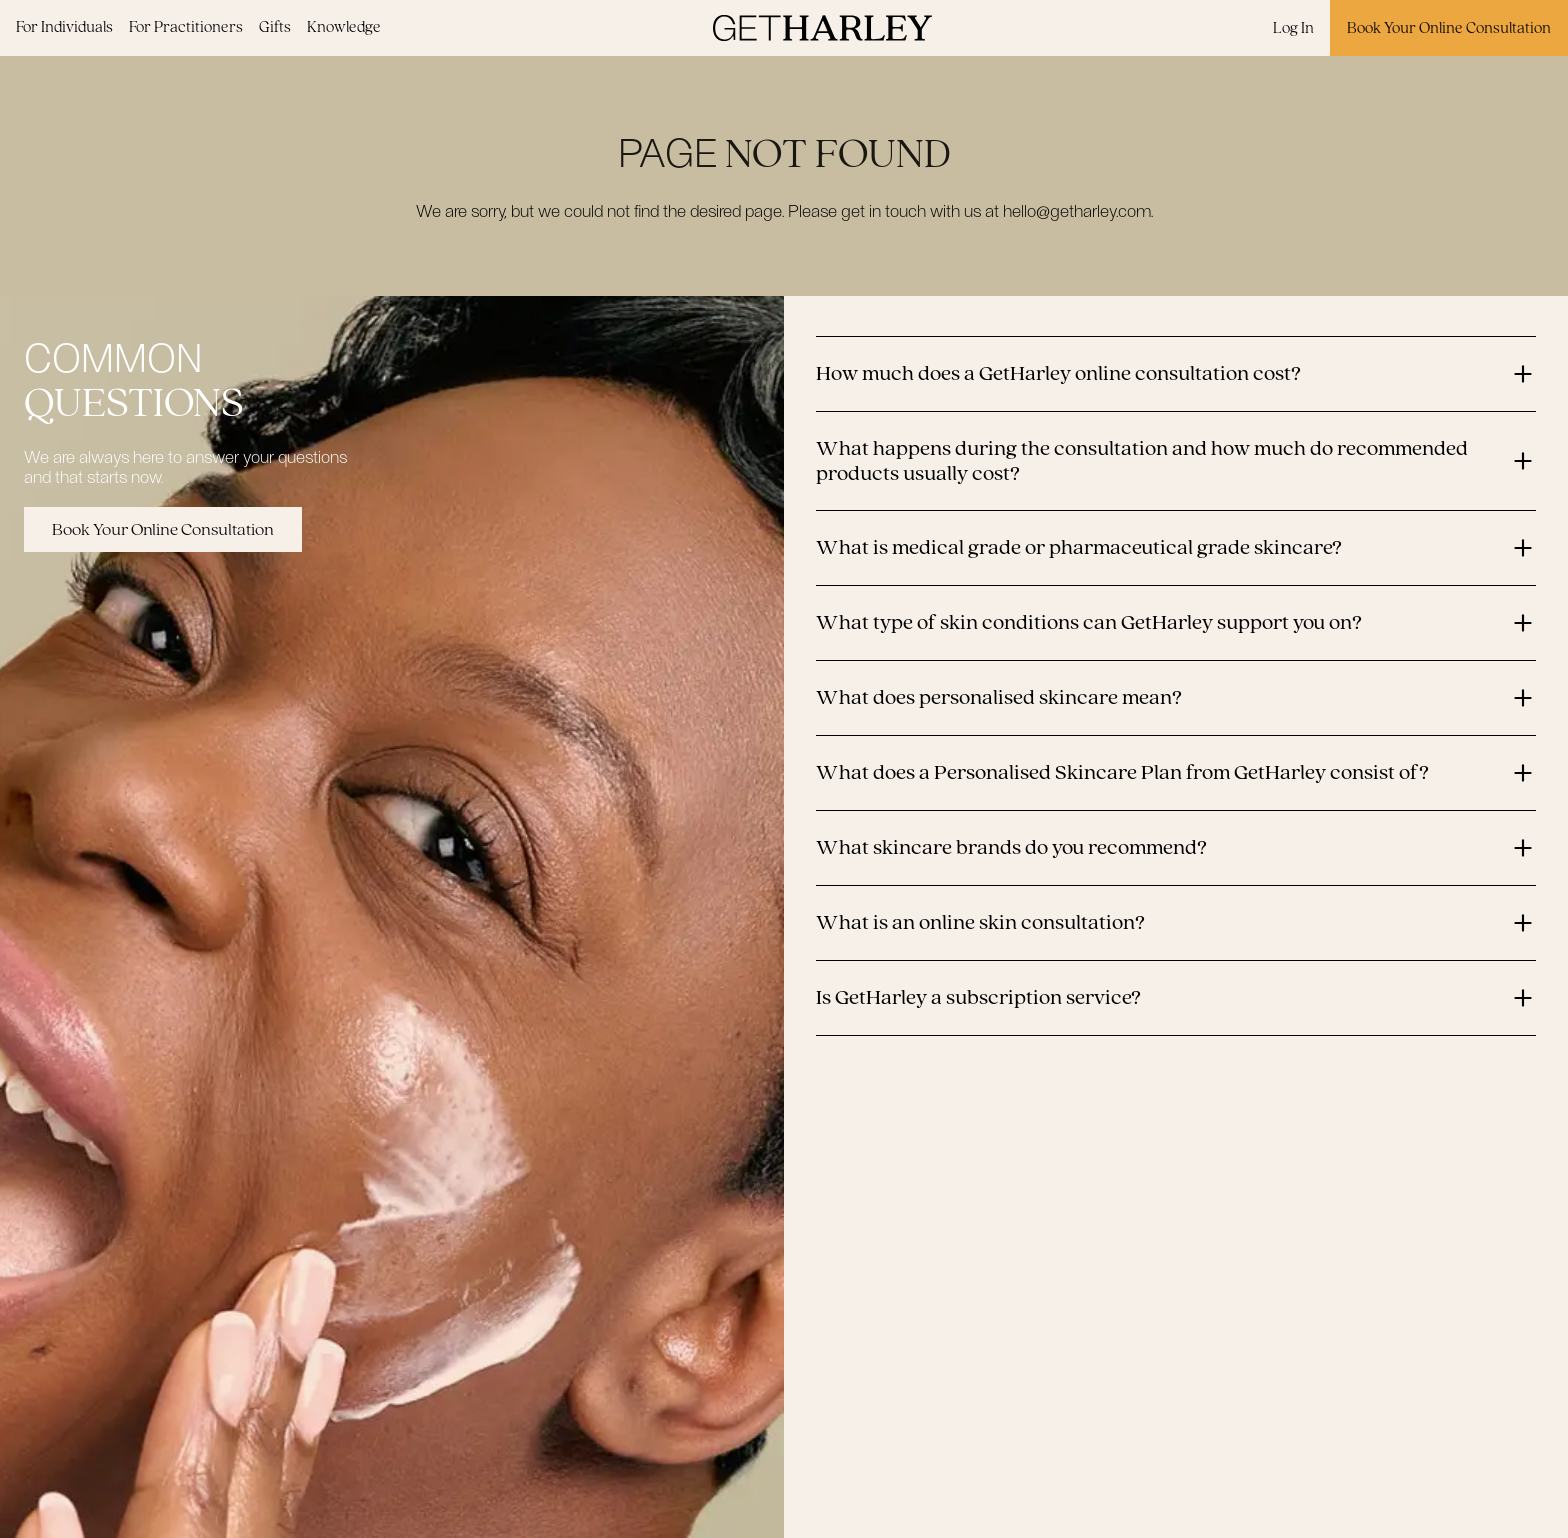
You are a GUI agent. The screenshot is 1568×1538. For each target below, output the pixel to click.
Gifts (275, 27)
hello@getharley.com (1077, 210)
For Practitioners (186, 27)
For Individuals (64, 27)
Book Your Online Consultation (1449, 28)
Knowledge (344, 27)
